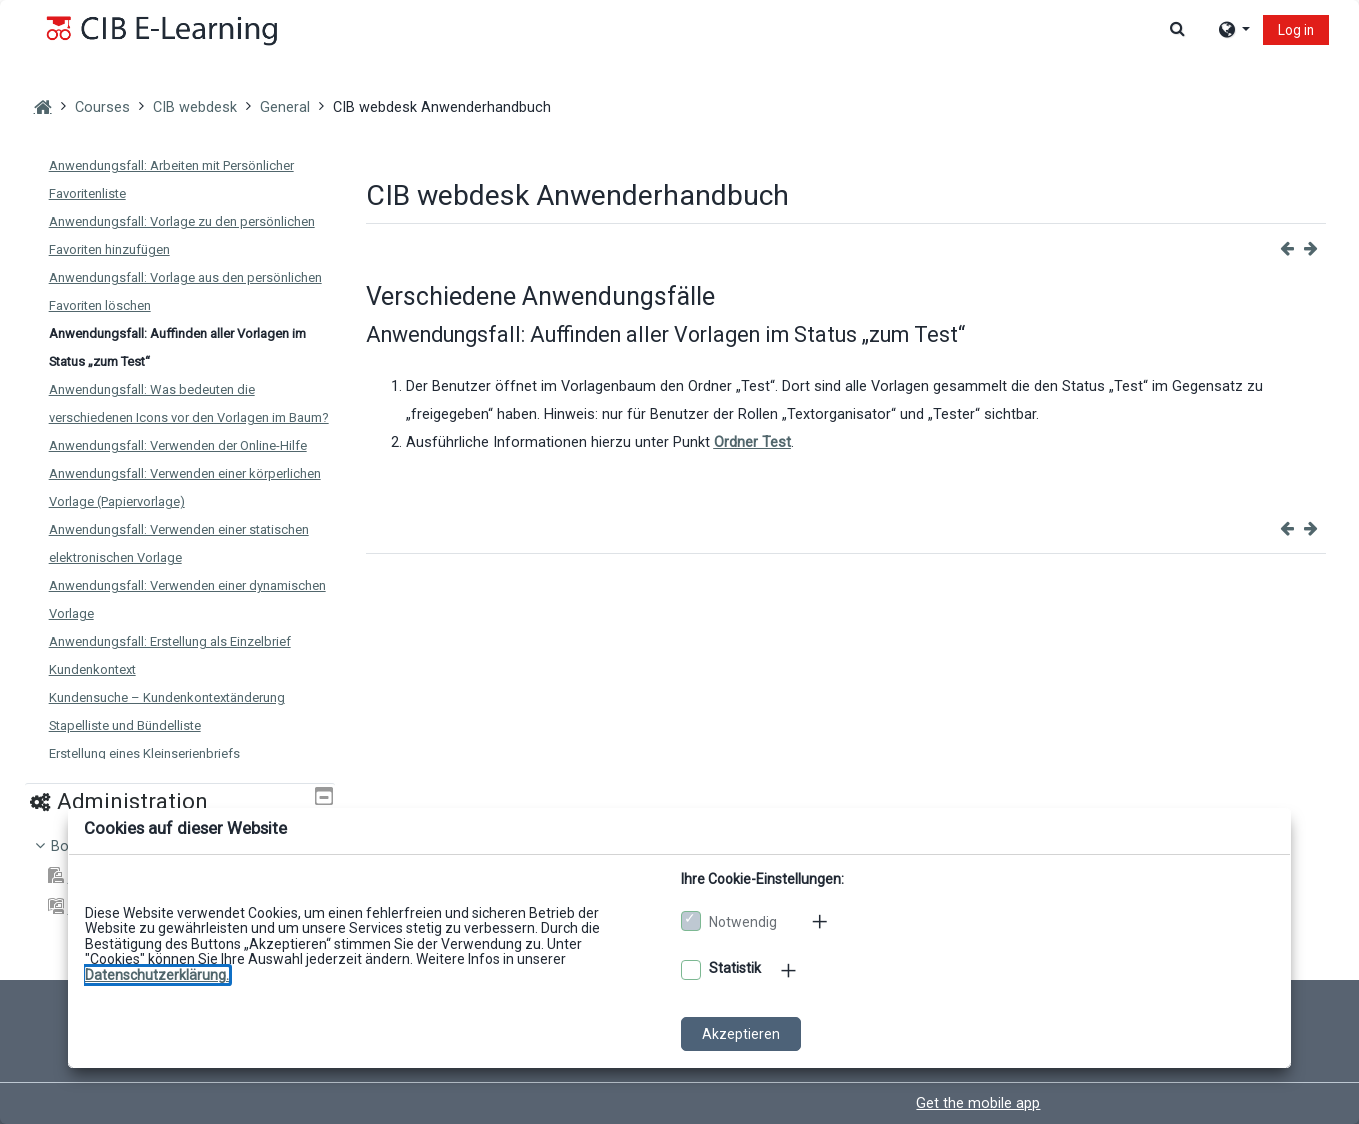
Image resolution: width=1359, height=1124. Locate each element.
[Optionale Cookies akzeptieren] (691, 970)
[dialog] (679, 562)
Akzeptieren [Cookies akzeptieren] (741, 1034)
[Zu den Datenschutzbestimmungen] (157, 975)
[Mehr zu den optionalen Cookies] (790, 970)
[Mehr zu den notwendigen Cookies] (821, 921)
